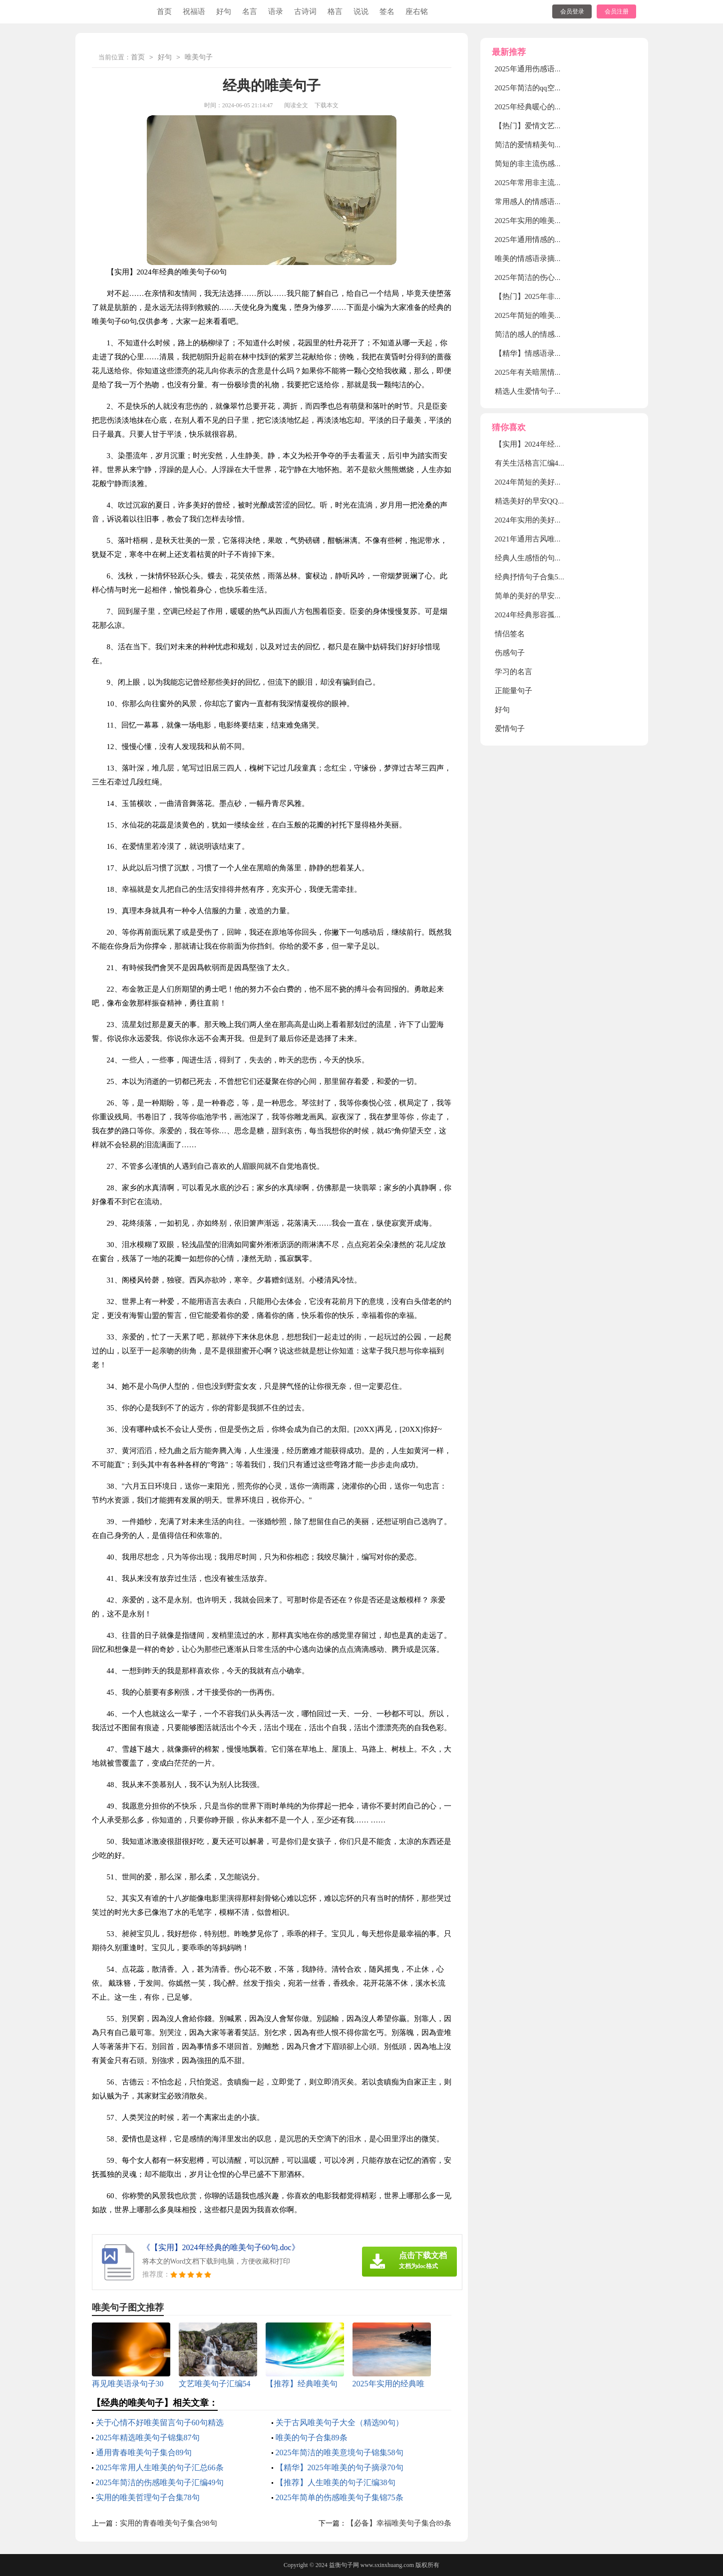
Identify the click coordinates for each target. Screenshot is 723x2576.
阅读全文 (296, 105)
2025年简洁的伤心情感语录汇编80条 (555, 277)
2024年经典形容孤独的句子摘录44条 (555, 615)
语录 (275, 11)
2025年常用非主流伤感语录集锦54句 (555, 183)
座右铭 (416, 11)
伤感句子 (510, 653)
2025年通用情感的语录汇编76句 (547, 240)
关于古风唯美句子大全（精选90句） (339, 2422)
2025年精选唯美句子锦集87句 (148, 2437)
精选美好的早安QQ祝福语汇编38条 (553, 501)
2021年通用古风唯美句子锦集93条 (551, 539)
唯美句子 (199, 57)
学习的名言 (513, 672)
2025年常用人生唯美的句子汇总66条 (160, 2467)
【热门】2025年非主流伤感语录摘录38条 (562, 296)
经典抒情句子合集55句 (532, 577)
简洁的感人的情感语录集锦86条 (547, 334)
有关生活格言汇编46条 (532, 463)
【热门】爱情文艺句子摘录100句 (549, 126)
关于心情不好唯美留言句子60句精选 (160, 2422)
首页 (164, 11)
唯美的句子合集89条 (312, 2437)
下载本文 (327, 105)
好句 (223, 11)
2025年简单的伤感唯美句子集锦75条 (339, 2497)
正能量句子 (513, 691)
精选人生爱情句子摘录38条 (540, 391)
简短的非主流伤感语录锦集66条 (547, 164)
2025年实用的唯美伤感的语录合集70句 (558, 221)
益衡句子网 (344, 2565)
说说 (361, 11)
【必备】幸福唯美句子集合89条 (399, 2523)
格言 (335, 11)
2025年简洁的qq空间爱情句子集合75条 (558, 88)
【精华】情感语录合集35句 (540, 353)
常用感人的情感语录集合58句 (543, 202)
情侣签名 (510, 634)
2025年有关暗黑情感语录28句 (543, 372)
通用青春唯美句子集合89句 (144, 2452)
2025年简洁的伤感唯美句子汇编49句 (160, 2482)
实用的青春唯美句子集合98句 (168, 2523)
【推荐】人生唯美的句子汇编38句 (335, 2482)
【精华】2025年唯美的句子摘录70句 (339, 2467)
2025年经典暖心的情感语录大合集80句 (558, 107)
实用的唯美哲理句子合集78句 (148, 2497)
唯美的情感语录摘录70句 (536, 258)
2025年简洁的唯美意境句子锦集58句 (339, 2452)
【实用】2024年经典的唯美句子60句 (555, 444)
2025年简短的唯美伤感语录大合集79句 (558, 315)
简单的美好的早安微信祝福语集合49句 (558, 596)
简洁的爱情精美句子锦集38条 (543, 145)
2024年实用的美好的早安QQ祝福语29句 (560, 520)
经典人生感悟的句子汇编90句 (543, 558)
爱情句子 (510, 729)
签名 (386, 11)
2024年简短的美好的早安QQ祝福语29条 (560, 482)
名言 (249, 11)
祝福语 (194, 11)
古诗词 (305, 11)
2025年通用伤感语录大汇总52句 (547, 69)
